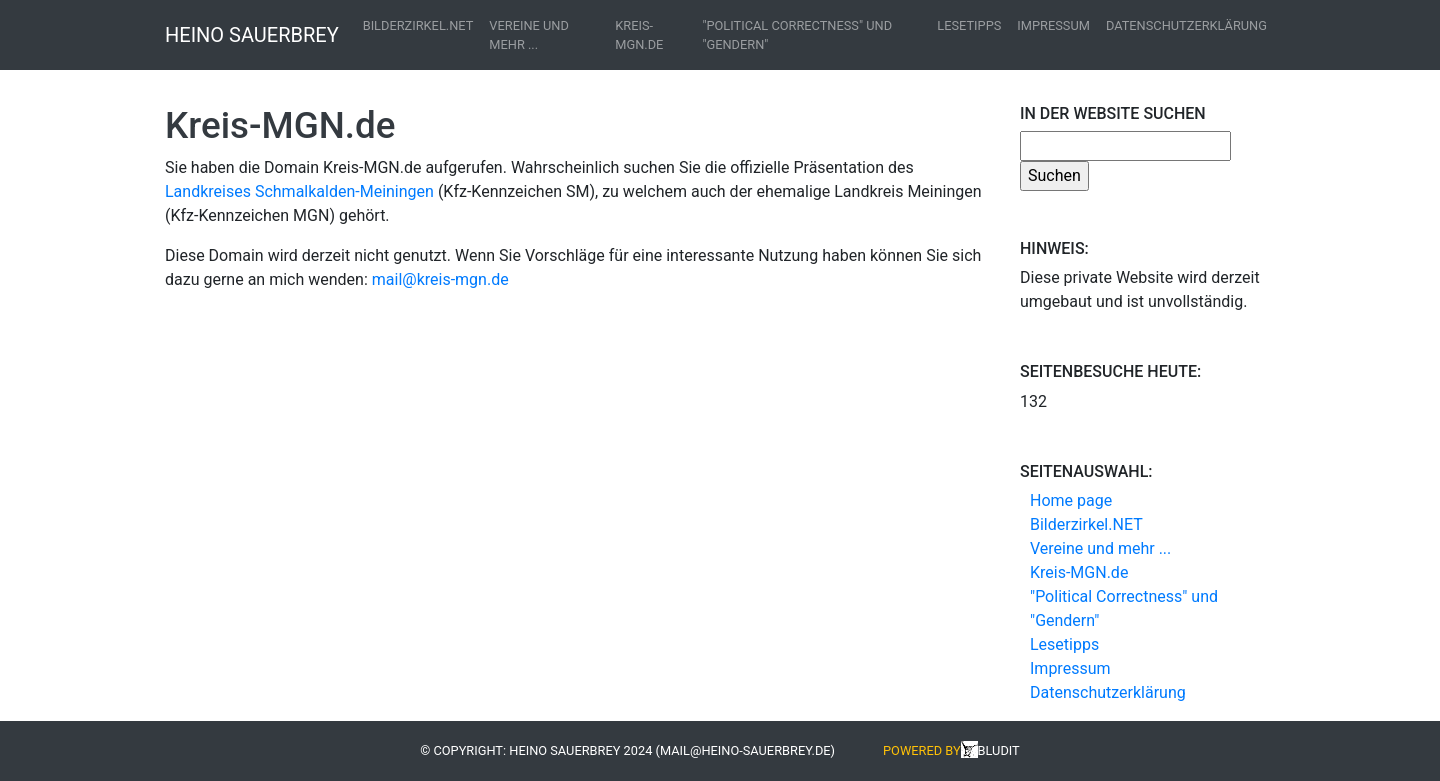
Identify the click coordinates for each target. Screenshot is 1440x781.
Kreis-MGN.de (639, 35)
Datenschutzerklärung (1186, 25)
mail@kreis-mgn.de (440, 279)
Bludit (999, 750)
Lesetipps (969, 25)
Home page (1071, 500)
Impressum (1053, 25)
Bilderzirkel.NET (418, 25)
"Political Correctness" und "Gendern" (797, 35)
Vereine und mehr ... (528, 35)
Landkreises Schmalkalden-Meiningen (299, 191)
